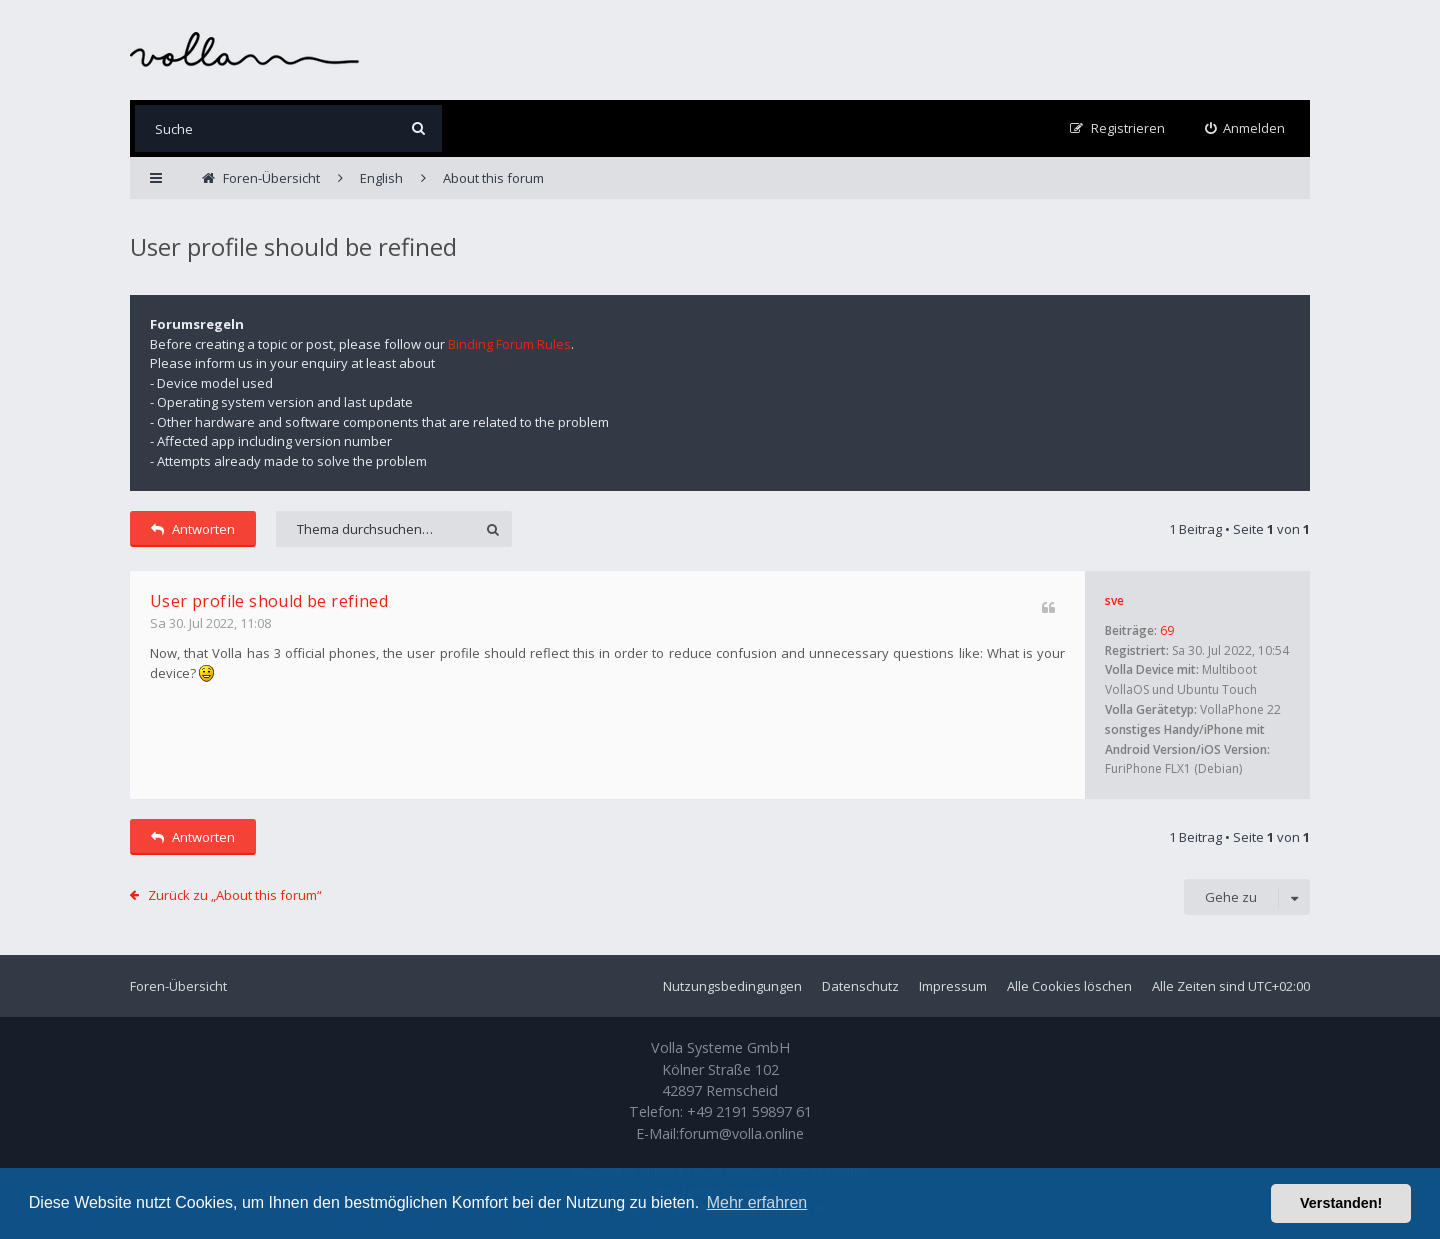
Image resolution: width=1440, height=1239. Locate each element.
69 (1167, 630)
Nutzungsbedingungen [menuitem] (732, 986)
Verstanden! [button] (1341, 1203)
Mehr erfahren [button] (757, 1202)
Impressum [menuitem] (953, 986)
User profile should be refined (293, 246)
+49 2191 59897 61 (749, 1111)
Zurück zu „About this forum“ (235, 895)
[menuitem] (1245, 128)
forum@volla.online (741, 1133)
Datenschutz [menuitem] (860, 986)
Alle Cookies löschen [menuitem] (1069, 986)
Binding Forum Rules (509, 344)
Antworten (193, 529)
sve (1114, 600)
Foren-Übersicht (178, 986)
